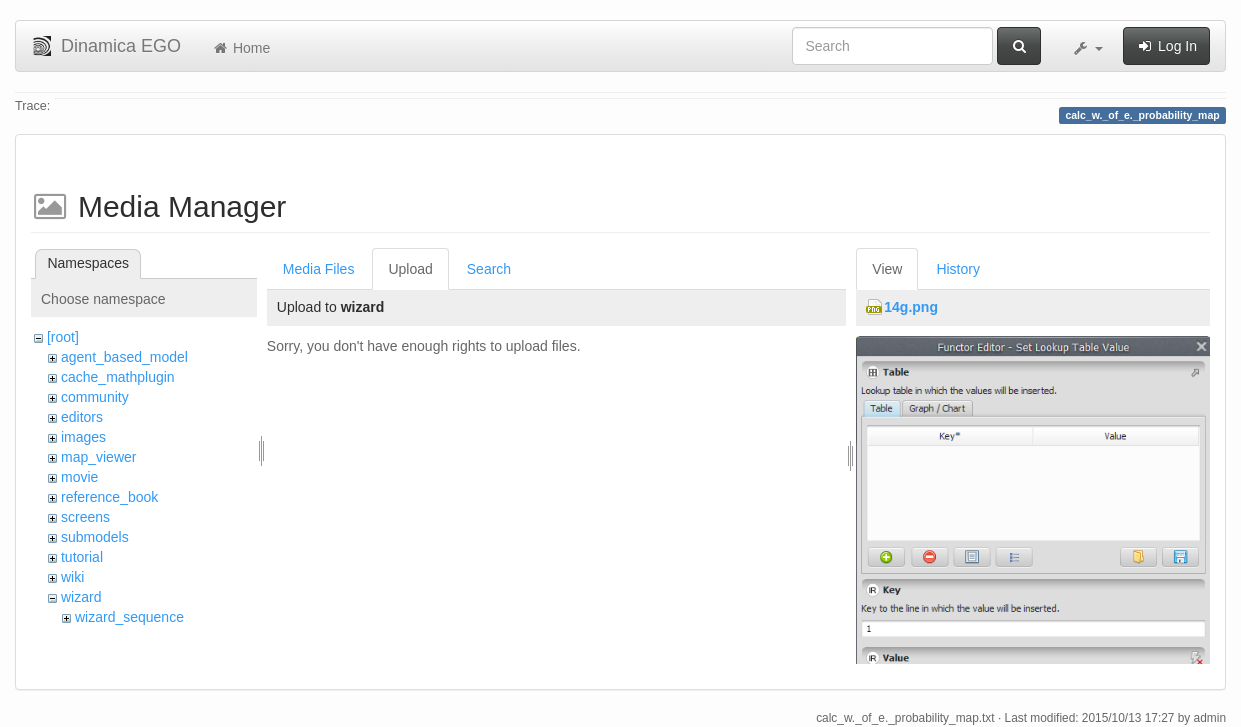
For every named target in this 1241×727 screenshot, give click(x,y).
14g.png (911, 307)
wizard (81, 597)
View (887, 269)
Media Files (319, 269)
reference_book (109, 497)
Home (240, 48)
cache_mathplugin (118, 377)
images (83, 437)
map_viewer (98, 457)
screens (85, 517)
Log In (1166, 46)
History (958, 269)
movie (79, 477)
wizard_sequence (129, 617)
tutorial (82, 557)
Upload (410, 269)
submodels (95, 537)
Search (489, 269)
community (95, 397)
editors (82, 417)
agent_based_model (124, 357)
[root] (63, 337)
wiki (72, 577)
